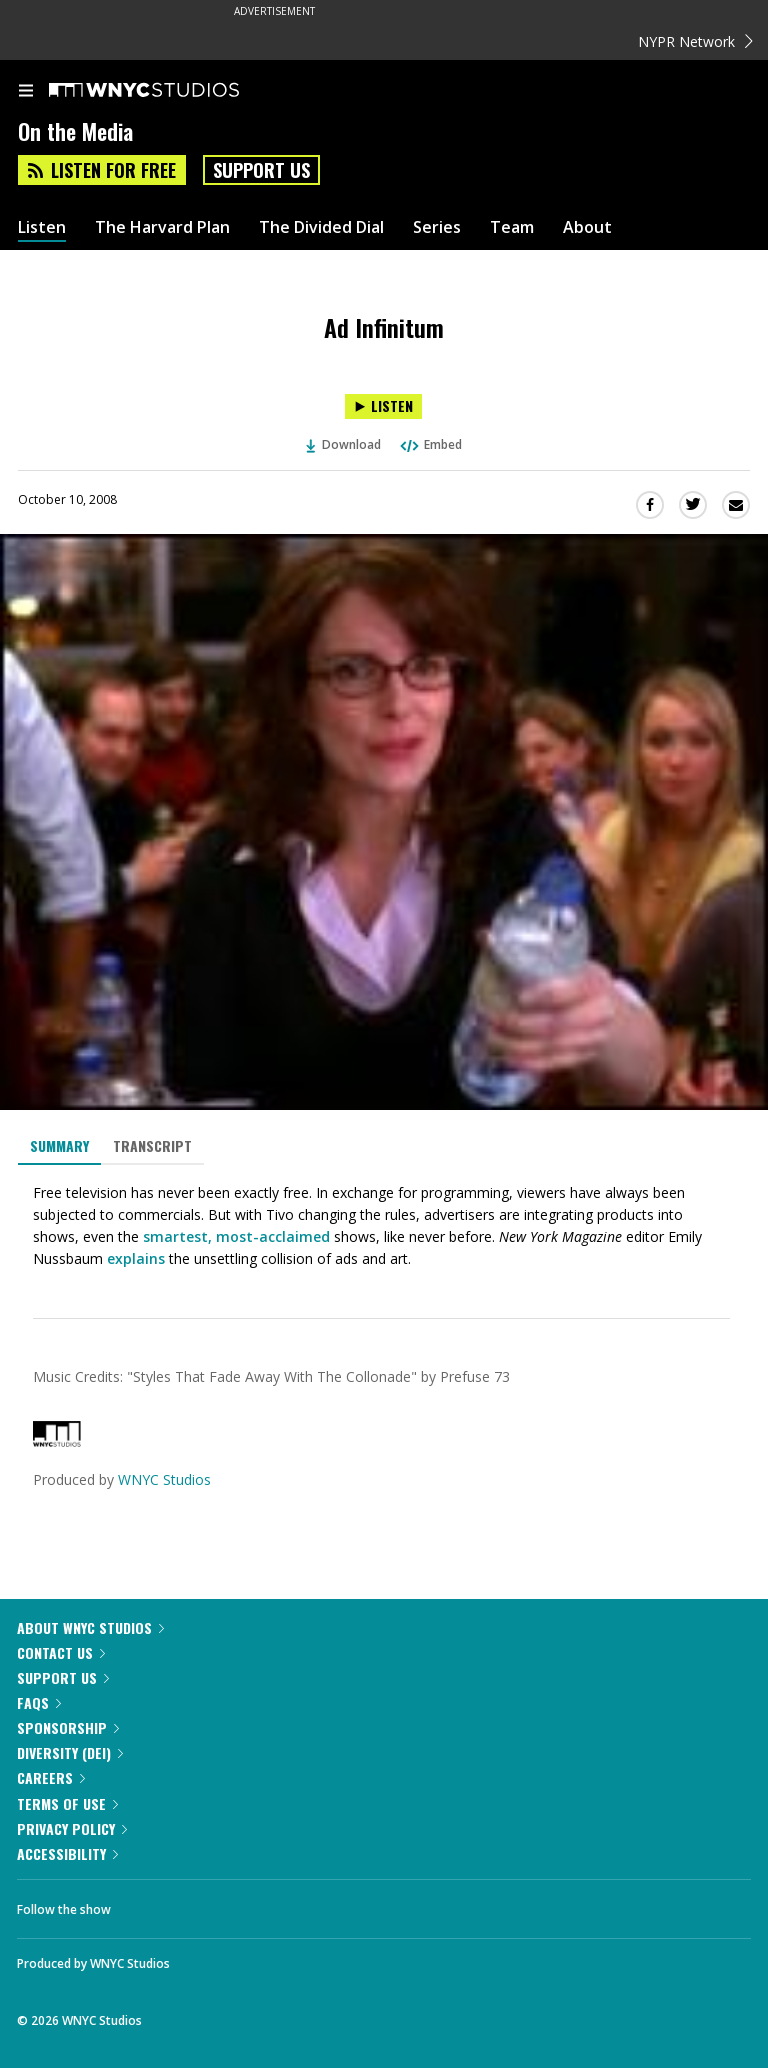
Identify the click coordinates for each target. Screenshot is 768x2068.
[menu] (26, 92)
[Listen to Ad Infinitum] (383, 406)
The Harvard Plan (162, 227)
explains (136, 1258)
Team (512, 227)
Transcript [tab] (152, 1145)
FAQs (39, 1702)
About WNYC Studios (90, 1627)
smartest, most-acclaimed (236, 1236)
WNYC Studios (164, 1479)
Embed (430, 444)
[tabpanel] (384, 1226)
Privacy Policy (72, 1828)
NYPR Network (695, 41)
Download (344, 444)
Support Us (261, 170)
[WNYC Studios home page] (169, 91)
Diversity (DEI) (70, 1752)
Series (437, 227)
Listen (42, 227)
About (587, 227)
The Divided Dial (321, 227)
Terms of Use (67, 1803)
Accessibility (67, 1853)
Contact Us (61, 1652)
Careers (51, 1777)
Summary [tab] (59, 1145)
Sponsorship (68, 1727)
